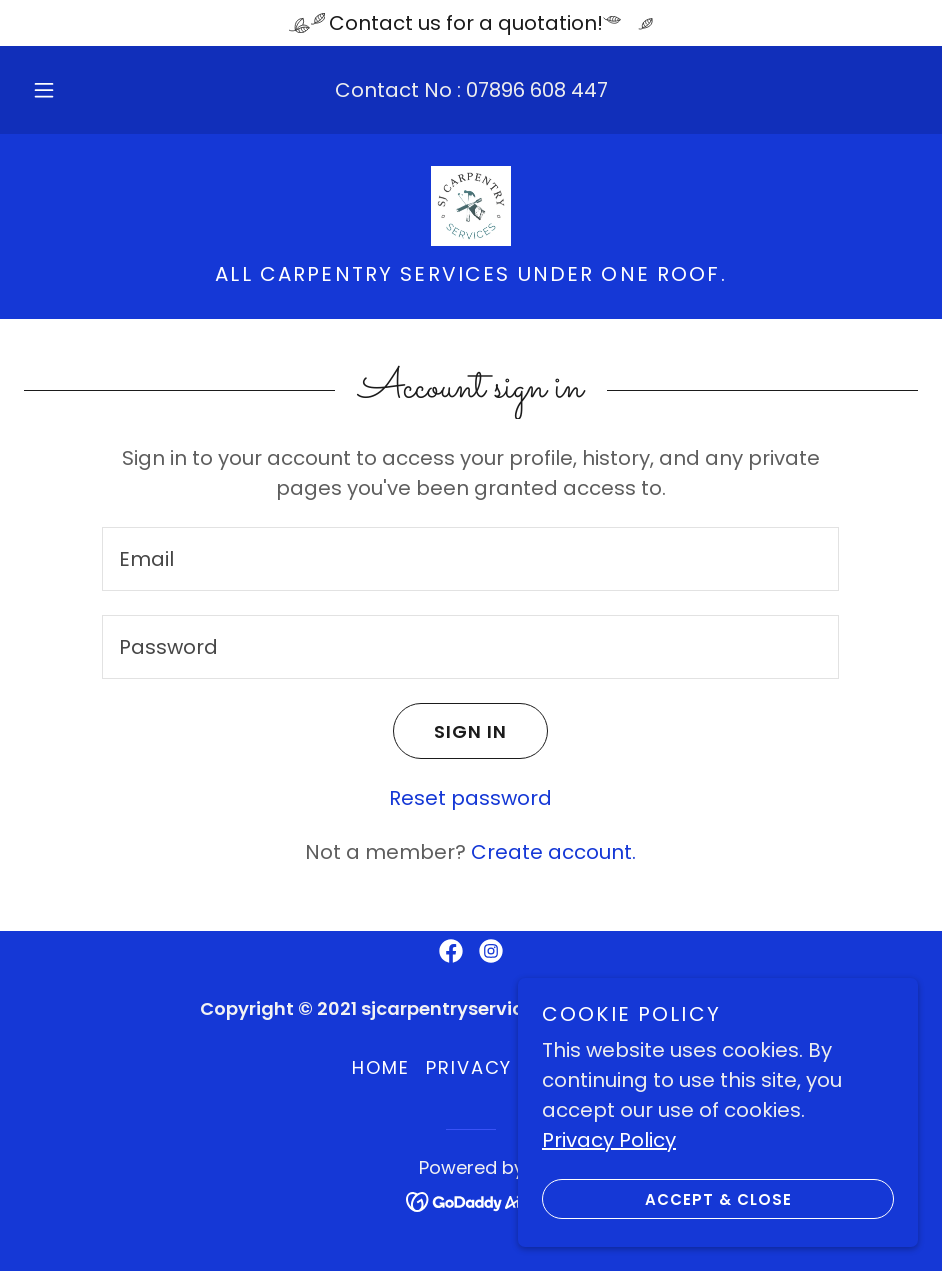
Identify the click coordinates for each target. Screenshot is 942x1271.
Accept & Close (667, 1199)
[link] (471, 206)
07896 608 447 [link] (537, 90)
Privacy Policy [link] (508, 1067)
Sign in (450, 731)
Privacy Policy (609, 1140)
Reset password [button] (470, 798)
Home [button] (381, 1067)
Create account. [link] (553, 852)
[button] (64, 90)
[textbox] (470, 559)
